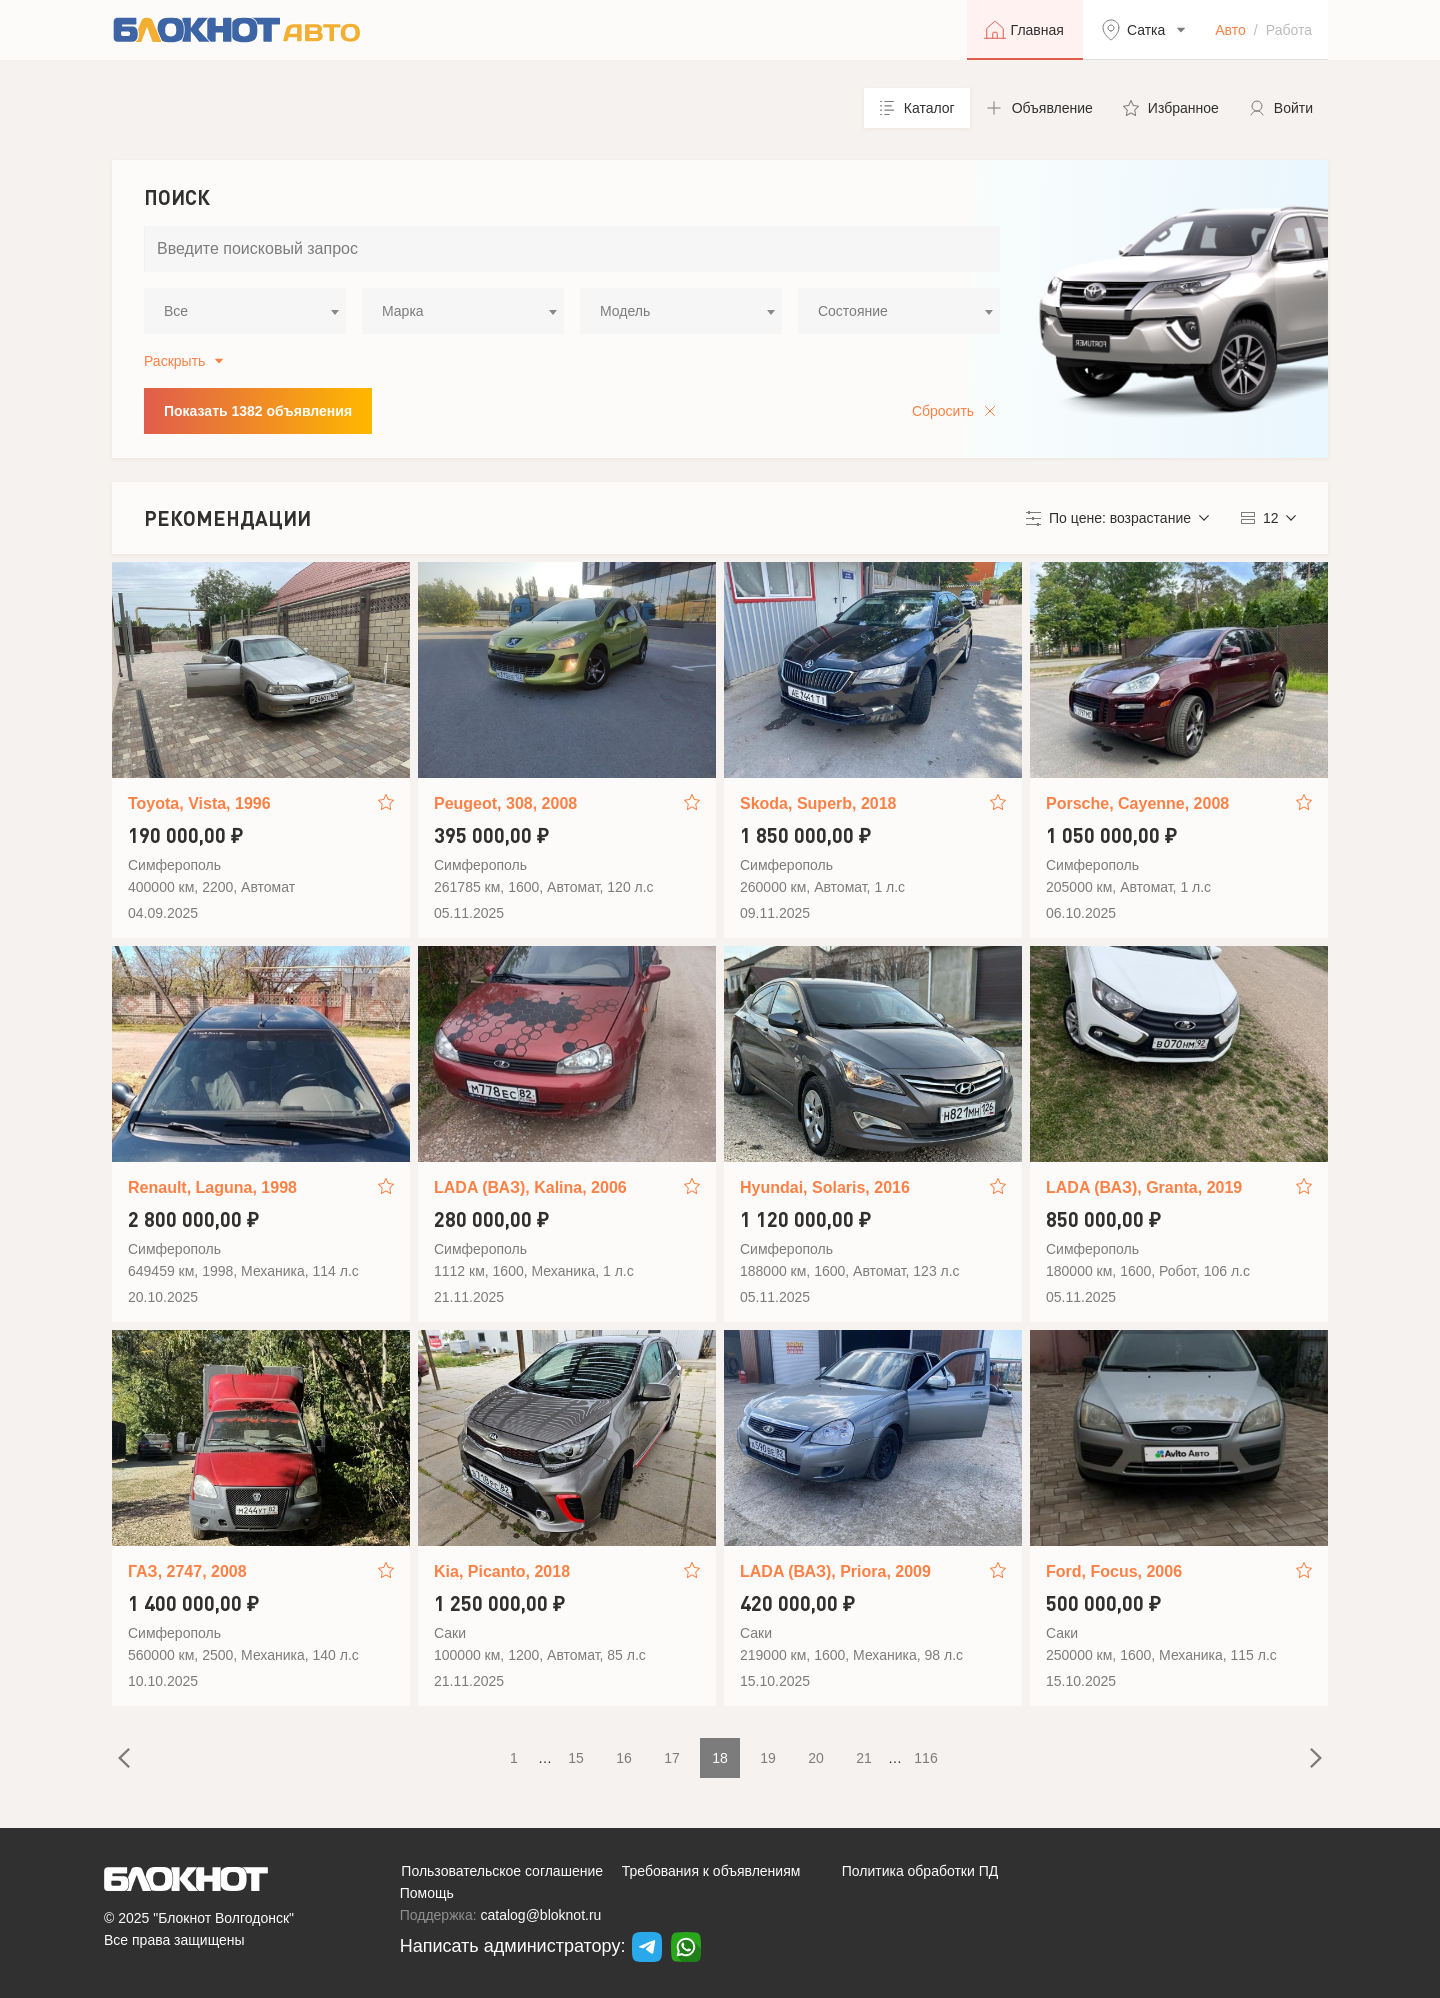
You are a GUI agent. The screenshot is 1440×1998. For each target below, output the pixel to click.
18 (720, 1758)
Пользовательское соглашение (502, 1871)
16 (624, 1758)
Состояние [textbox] (853, 311)
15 (576, 1758)
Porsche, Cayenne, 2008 (1137, 803)
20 (816, 1758)
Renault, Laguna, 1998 (212, 1187)
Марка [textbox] (403, 311)
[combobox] (245, 311)
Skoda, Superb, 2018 (818, 803)
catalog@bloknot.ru (541, 1915)
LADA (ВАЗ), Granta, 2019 (1144, 1187)
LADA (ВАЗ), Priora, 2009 (835, 1571)
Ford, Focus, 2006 (1114, 1571)
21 (864, 1758)
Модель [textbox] (625, 311)
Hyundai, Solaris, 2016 (825, 1187)
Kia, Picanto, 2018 (502, 1571)
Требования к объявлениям (711, 1871)
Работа (1289, 30)
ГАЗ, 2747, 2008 (187, 1571)
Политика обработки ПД (920, 1871)
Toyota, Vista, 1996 (199, 803)
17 (672, 1758)
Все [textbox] (176, 311)
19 (768, 1758)
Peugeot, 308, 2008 (505, 803)
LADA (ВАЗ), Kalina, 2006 (530, 1187)
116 (925, 1758)
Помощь (427, 1893)
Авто (1230, 30)
